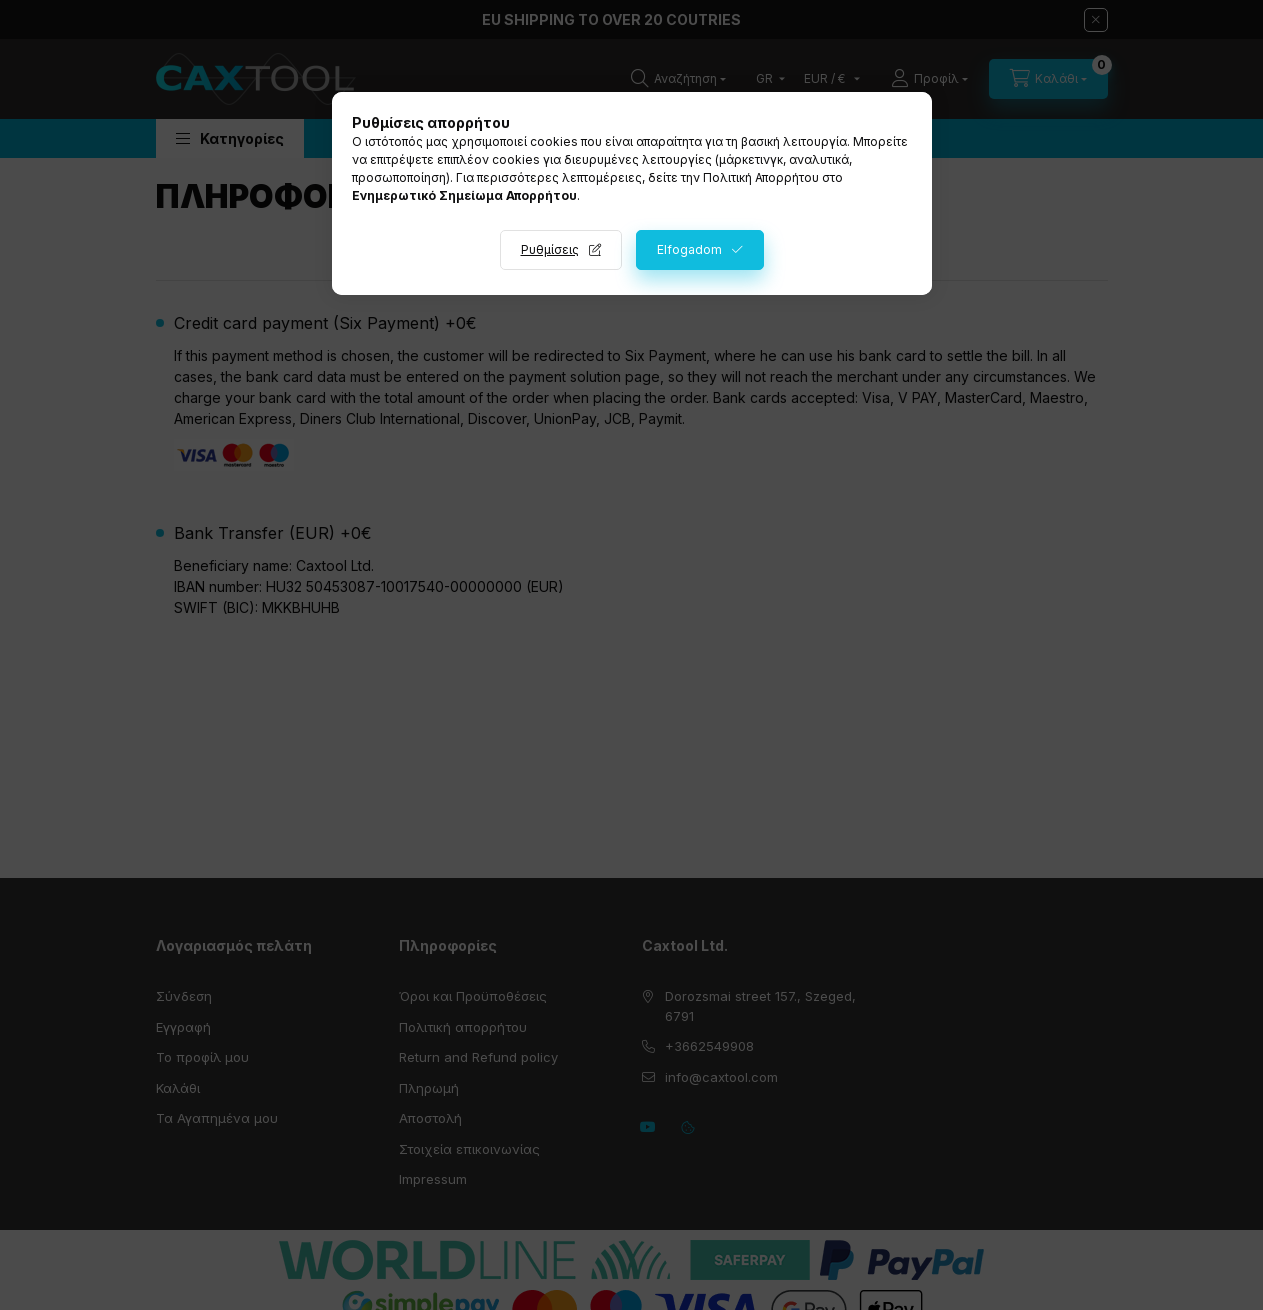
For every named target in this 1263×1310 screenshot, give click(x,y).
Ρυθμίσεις (550, 249)
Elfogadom (689, 249)
